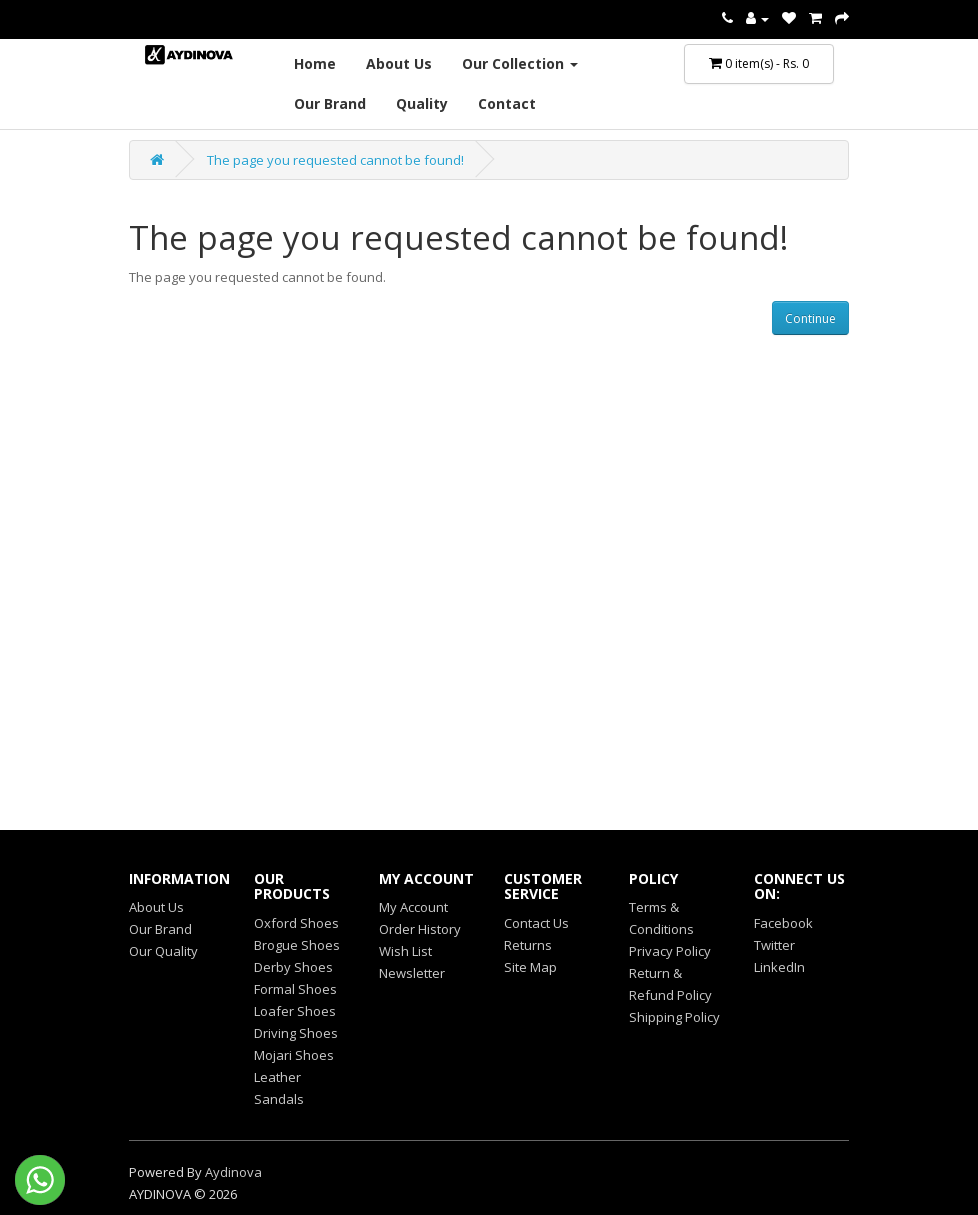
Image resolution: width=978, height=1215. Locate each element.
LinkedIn (779, 967)
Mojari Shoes (294, 1055)
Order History (420, 929)
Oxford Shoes (296, 923)
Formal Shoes (295, 989)
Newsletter (412, 973)
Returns (528, 945)
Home (315, 63)
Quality (422, 103)
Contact (507, 103)
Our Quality (163, 951)
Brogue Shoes (297, 945)
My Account (413, 907)
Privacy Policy (670, 951)
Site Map (530, 967)
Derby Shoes (293, 967)
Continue (810, 318)
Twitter (774, 945)
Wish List (405, 951)
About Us (399, 63)
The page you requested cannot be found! (335, 160)
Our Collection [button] (520, 63)
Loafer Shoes (295, 1011)
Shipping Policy (674, 1017)
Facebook (783, 923)
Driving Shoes (296, 1033)
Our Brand (330, 103)
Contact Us (536, 923)
